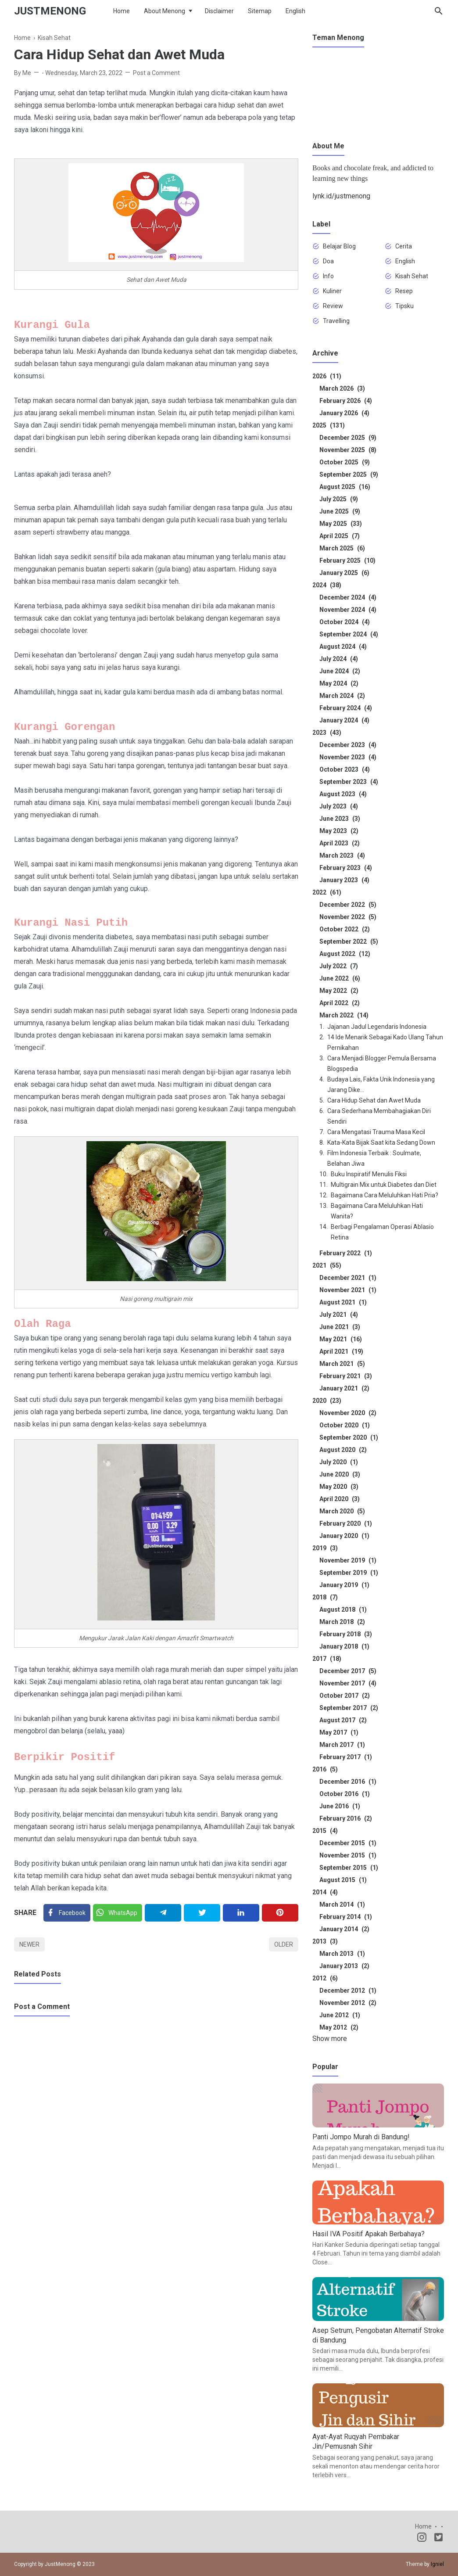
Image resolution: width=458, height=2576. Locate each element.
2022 (326, 892)
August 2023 (343, 794)
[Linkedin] (241, 1913)
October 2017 (344, 1695)
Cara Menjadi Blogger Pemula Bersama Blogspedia (381, 1063)
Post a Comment (156, 72)
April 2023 (339, 843)
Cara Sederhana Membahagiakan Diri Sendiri (379, 1116)
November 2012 (347, 2002)
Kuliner (332, 291)
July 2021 (338, 1314)
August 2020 (343, 1449)
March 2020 (342, 1511)
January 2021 (344, 1388)
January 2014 (344, 1929)
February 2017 (345, 1756)
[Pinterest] (280, 1913)
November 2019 (347, 1560)
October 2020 (344, 1425)
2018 (325, 1597)
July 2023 (338, 806)
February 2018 (345, 1634)
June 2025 (339, 511)
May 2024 (338, 683)
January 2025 (344, 572)
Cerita (403, 246)
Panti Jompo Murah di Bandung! (361, 2137)
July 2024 (338, 658)
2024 (326, 585)
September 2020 (348, 1437)
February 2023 (345, 867)
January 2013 (344, 1965)
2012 (325, 1978)
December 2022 (347, 904)
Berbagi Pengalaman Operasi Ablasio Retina (382, 1232)
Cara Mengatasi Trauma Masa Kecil (376, 1131)
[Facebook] (66, 1913)
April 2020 (339, 1498)
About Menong (164, 10)
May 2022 (338, 990)
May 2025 (340, 523)
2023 (326, 732)
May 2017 (338, 1732)
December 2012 (347, 1990)
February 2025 (347, 560)
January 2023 (344, 880)
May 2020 (338, 1486)
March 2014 (342, 1904)
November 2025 (347, 449)
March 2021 (342, 1363)
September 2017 (348, 1707)
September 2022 (348, 941)
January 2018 (344, 1646)
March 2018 (342, 1621)
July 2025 (338, 499)
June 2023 (339, 818)
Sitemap (260, 10)
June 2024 (339, 671)
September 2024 (348, 634)
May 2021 (340, 1339)
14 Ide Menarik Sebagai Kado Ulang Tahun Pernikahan (385, 1042)
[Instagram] (421, 2539)
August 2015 (343, 1879)
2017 (326, 1658)
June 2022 (339, 978)
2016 (325, 1769)
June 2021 (339, 1326)
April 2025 (339, 535)
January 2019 (344, 1584)
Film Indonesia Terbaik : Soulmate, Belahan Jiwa (374, 1158)
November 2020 (347, 1412)
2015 (325, 1830)
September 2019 (348, 1572)
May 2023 (338, 830)
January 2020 (344, 1535)
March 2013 (342, 1953)
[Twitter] (117, 1913)
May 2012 (338, 2027)
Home (121, 10)
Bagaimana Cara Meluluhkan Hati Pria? (384, 1195)
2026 (326, 376)
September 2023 (348, 781)
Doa (328, 261)
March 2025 (342, 548)
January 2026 (344, 413)
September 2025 (348, 474)
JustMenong (50, 11)
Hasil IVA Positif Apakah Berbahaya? (368, 2234)
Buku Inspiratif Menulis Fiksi (369, 1174)
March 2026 (342, 388)
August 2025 (344, 486)
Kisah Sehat (411, 276)
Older (283, 1944)
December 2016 (347, 1781)
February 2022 (345, 1253)
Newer (29, 1944)
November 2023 (347, 757)
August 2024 (343, 646)
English (295, 10)
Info (328, 276)
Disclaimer (219, 10)
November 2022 (347, 916)
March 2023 (342, 855)
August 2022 (344, 953)
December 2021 (347, 1277)
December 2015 (347, 1843)
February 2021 (345, 1376)
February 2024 (345, 707)
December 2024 (347, 597)
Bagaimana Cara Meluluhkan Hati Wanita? (377, 1211)
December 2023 (347, 744)
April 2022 (339, 1002)
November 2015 (347, 1855)
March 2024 (342, 695)
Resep (404, 291)
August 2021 (343, 1302)
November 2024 (347, 609)
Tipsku (404, 305)
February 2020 (345, 1523)
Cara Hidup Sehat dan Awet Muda (374, 1100)
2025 (328, 425)
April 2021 (341, 1351)
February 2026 (345, 400)
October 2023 (344, 769)
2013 (325, 1941)
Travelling (336, 320)
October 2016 (344, 1793)
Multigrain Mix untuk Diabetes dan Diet (384, 1184)
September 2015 (348, 1867)
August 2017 (343, 1720)
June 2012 (339, 2015)
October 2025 (344, 462)
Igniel (437, 2564)
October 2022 (344, 929)
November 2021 (347, 1289)
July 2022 (338, 966)
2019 (325, 1548)
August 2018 (343, 1609)
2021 (326, 1265)
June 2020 (339, 1474)
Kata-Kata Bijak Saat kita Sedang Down (381, 1142)
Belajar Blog (339, 246)
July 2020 (338, 1462)
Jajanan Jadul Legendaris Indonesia (376, 1026)
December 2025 (347, 437)
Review (333, 305)
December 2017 (347, 1670)
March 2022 (344, 1015)
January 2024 (344, 720)
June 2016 (339, 1806)
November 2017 (347, 1683)
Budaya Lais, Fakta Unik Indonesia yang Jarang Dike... (381, 1084)
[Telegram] (163, 1913)
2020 (326, 1400)
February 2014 (345, 1916)
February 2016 (345, 1818)
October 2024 (344, 621)
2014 (325, 1892)
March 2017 (342, 1744)
